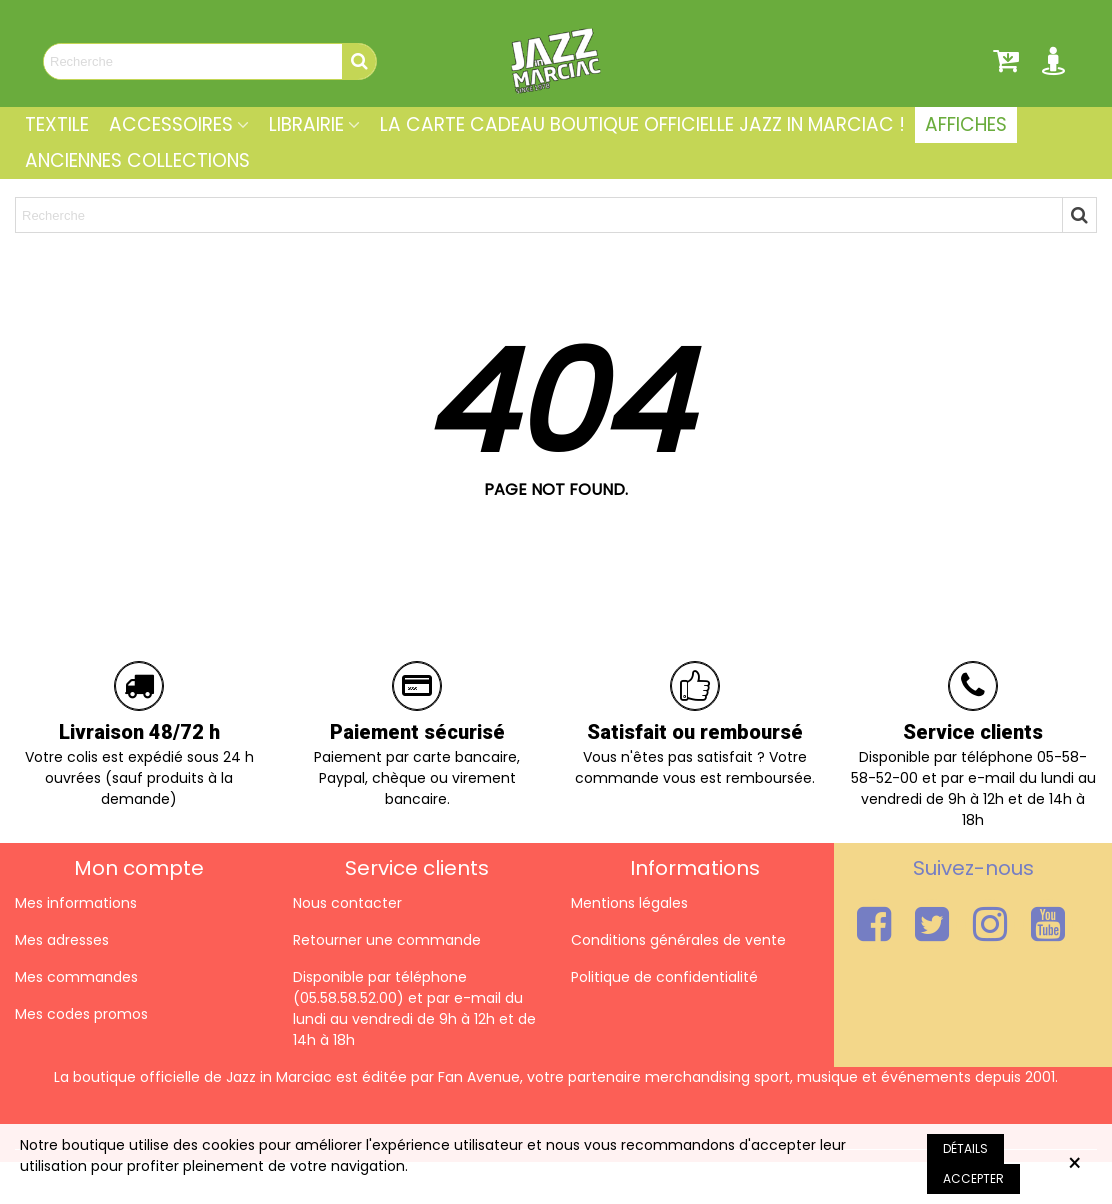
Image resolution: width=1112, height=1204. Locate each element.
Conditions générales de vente (678, 940)
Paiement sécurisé (417, 732)
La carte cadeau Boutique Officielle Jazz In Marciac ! (642, 124)
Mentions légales (629, 903)
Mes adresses (62, 940)
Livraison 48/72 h (139, 732)
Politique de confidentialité (664, 977)
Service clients (973, 732)
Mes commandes (76, 977)
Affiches (966, 124)
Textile (57, 124)
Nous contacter (347, 903)
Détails (965, 1148)
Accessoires (171, 124)
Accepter (973, 1178)
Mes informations (76, 903)
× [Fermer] (1074, 1163)
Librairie (306, 124)
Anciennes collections (137, 160)
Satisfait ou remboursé (695, 732)
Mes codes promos (81, 1014)
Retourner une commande (387, 940)
